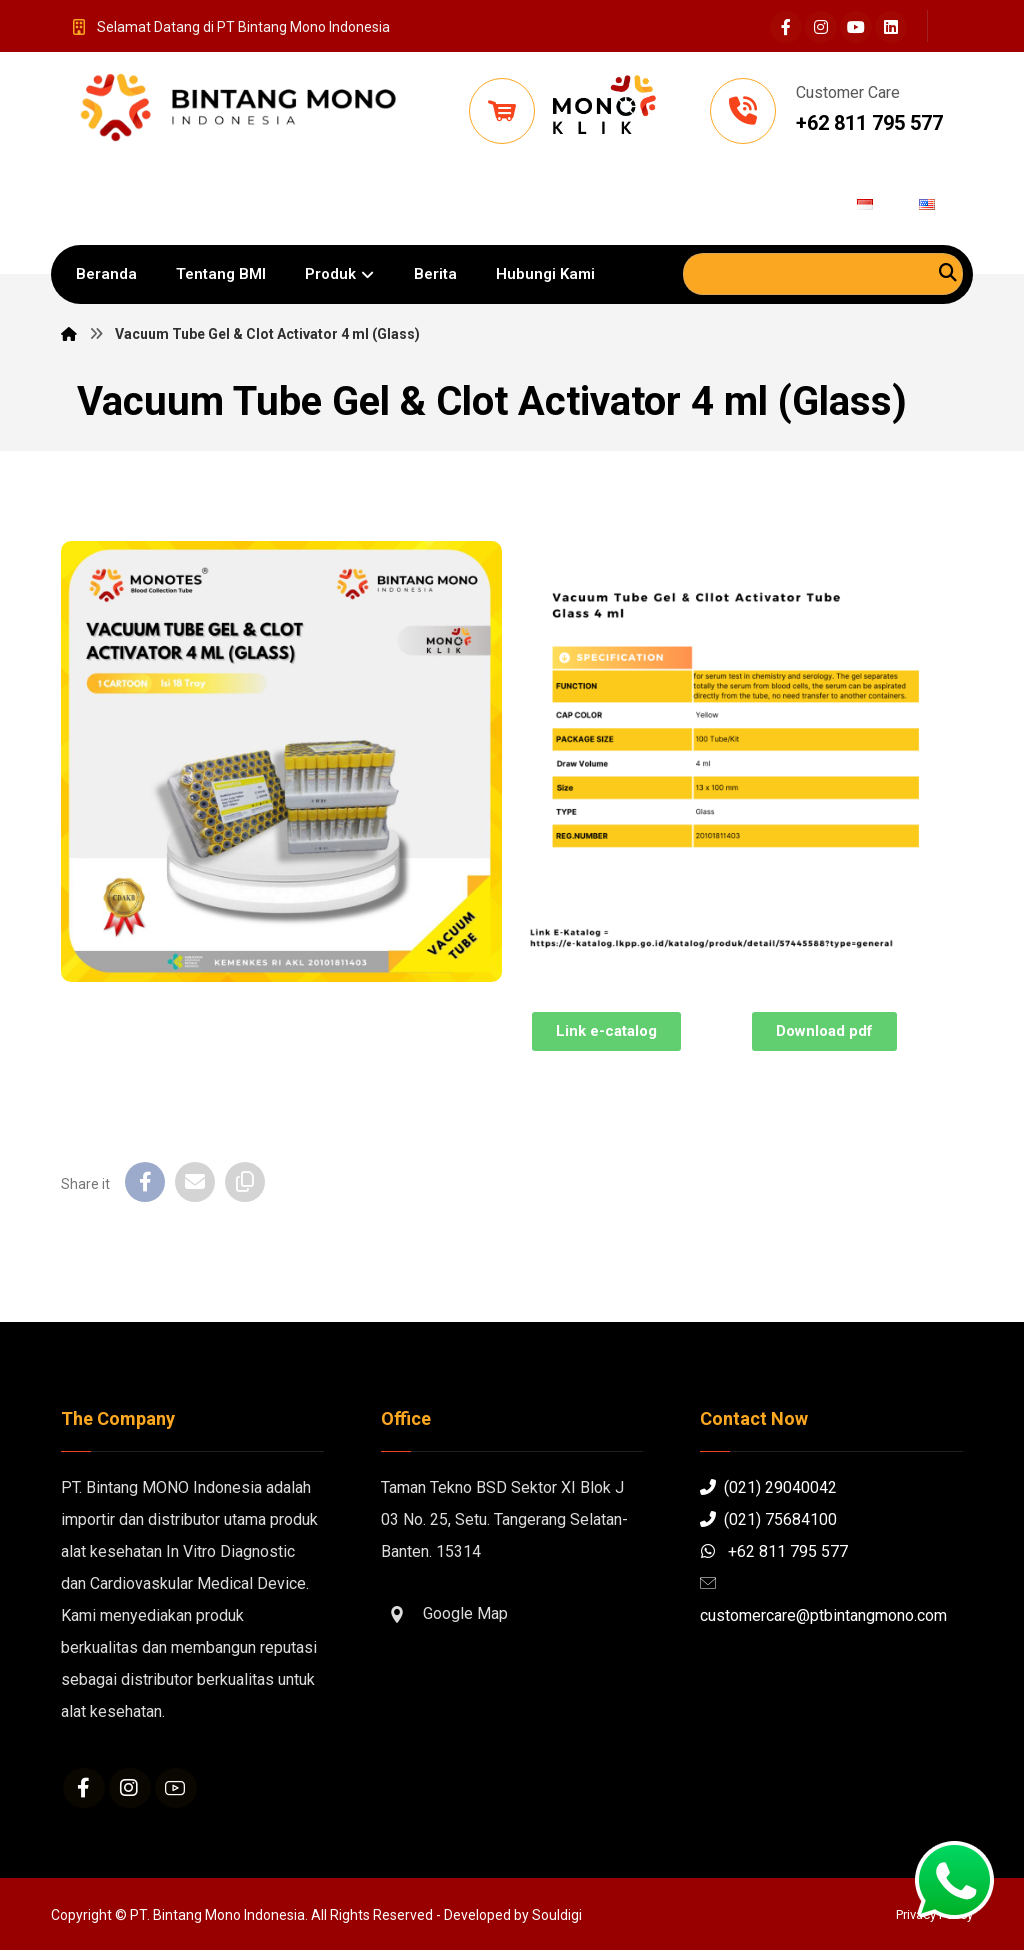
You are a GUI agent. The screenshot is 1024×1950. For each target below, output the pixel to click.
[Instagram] (821, 27)
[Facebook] (786, 27)
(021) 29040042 (768, 1487)
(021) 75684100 (768, 1519)
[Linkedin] (891, 27)
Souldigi (557, 1915)
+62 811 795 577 (774, 1551)
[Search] (948, 272)
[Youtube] (856, 27)
